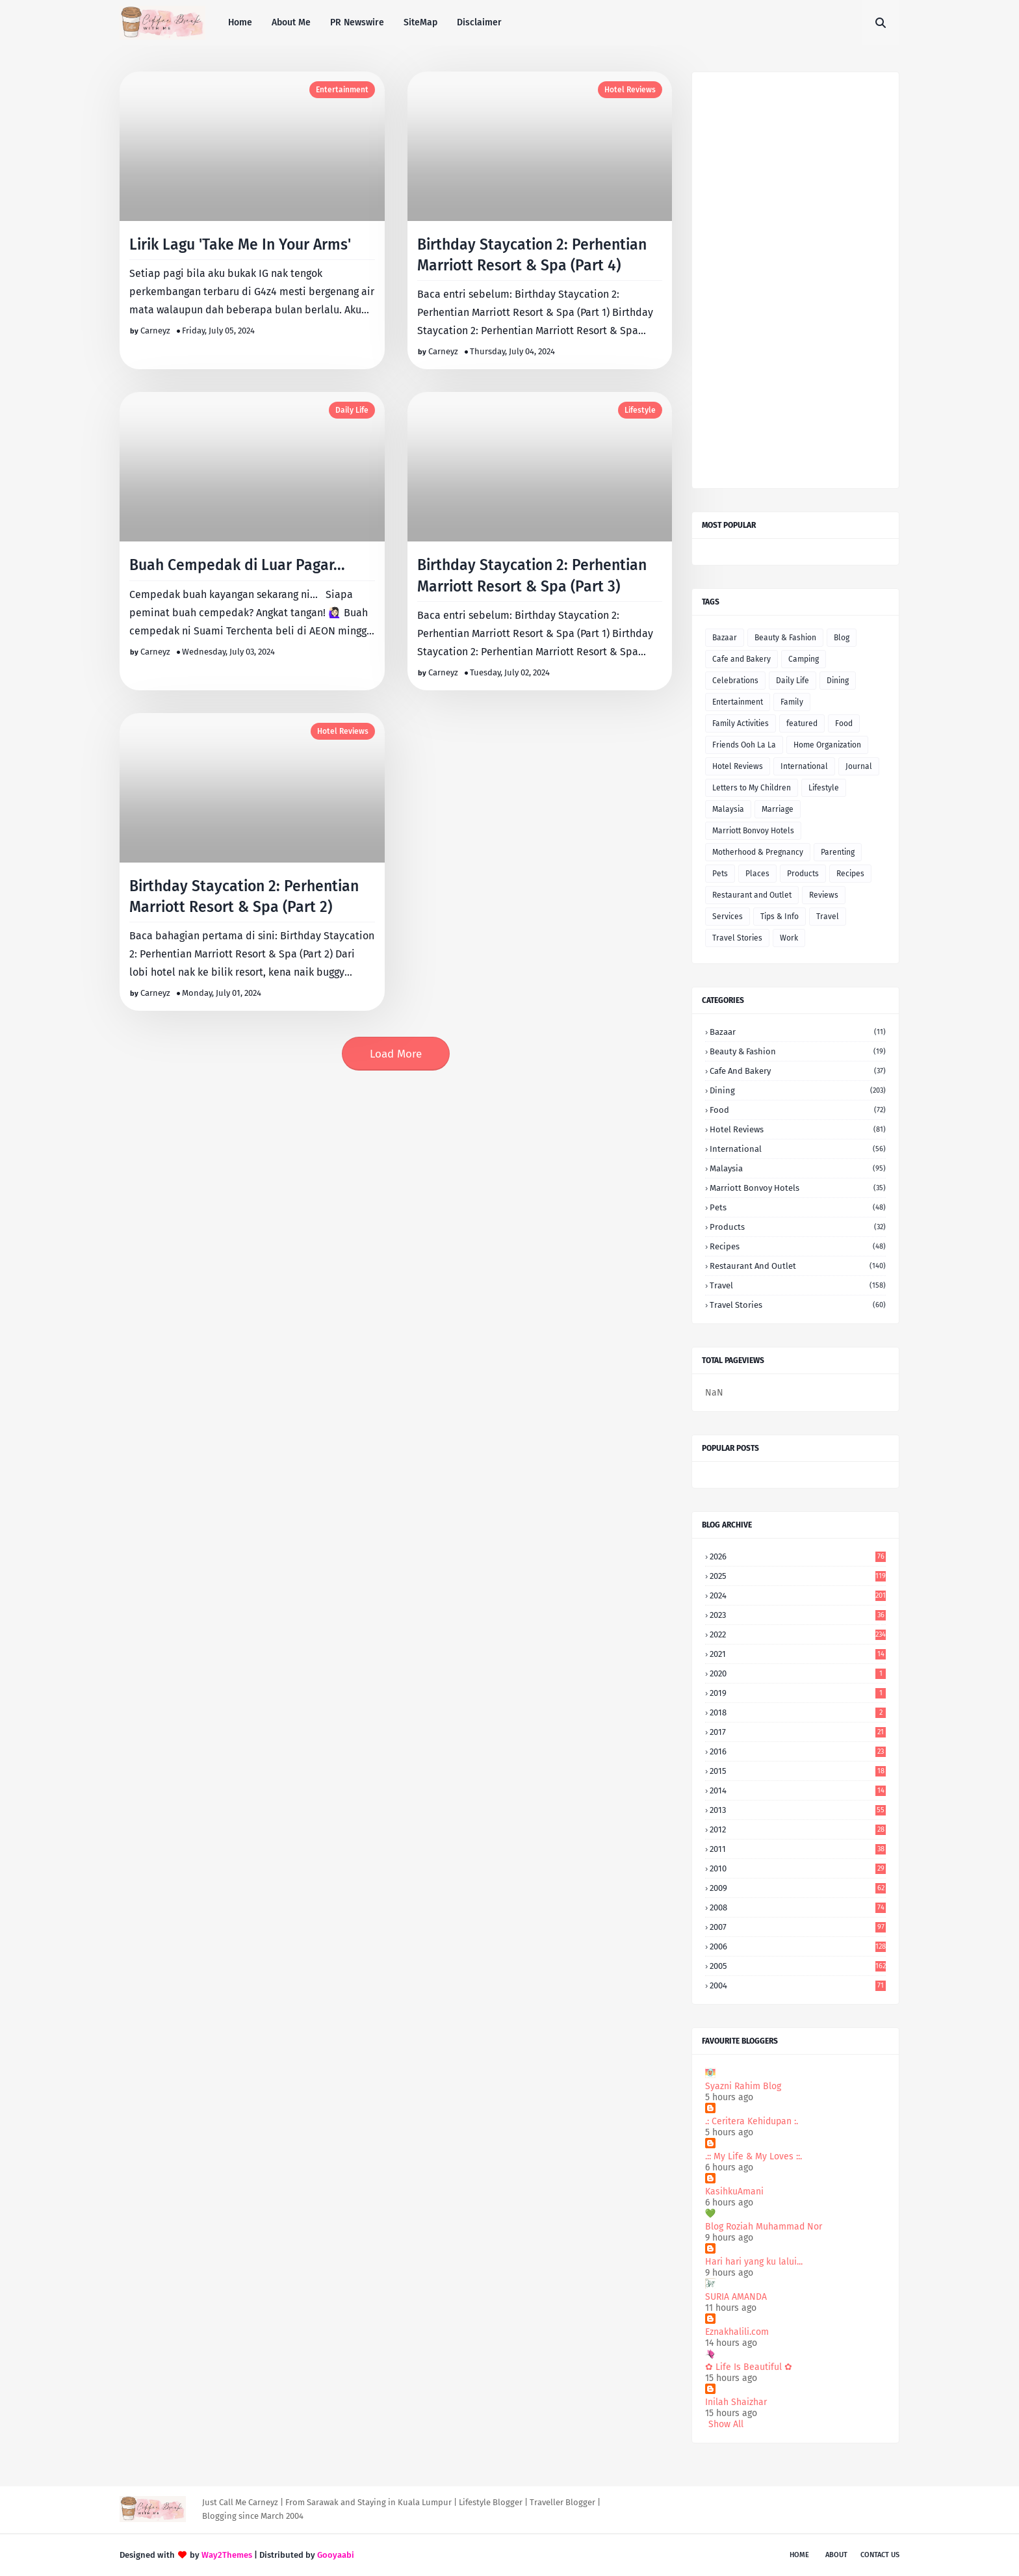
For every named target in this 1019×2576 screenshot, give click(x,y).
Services (727, 916)
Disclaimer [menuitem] (479, 22)
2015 (798, 1771)
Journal (858, 766)
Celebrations (735, 680)
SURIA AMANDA (736, 2296)
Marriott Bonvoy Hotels (753, 830)
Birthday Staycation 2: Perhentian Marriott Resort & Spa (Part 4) (532, 254)
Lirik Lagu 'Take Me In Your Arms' (240, 244)
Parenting (838, 852)
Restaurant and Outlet (752, 895)
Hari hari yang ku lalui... (754, 2261)
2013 (798, 1810)
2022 (798, 1634)
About (836, 2555)
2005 (798, 1966)
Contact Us (879, 2555)
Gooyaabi (335, 2555)
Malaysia (728, 809)
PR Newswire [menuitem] (357, 22)
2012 (798, 1829)
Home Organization (827, 744)
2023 (798, 1615)
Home (799, 2555)
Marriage (777, 809)
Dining (838, 680)
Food (844, 723)
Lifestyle (640, 410)
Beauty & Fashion (785, 637)
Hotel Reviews (630, 89)
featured (802, 723)
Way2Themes (226, 2555)
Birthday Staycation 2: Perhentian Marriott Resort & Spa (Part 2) (244, 896)
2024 (798, 1595)
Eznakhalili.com (737, 2331)
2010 (798, 1868)
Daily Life (351, 410)
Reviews (823, 895)
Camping (803, 659)
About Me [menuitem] (291, 22)
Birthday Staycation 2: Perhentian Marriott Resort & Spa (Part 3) (532, 575)
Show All (725, 2424)
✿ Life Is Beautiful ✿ (748, 2367)
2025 (798, 1576)
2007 (798, 1927)
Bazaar (724, 637)
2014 (798, 1790)
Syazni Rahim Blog (743, 2086)
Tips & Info (779, 916)
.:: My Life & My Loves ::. (753, 2156)
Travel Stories (737, 938)
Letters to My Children (751, 787)
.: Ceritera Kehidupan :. (751, 2121)
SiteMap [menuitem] (420, 22)
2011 (798, 1849)
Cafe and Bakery (741, 659)
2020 (798, 1673)
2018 (798, 1712)
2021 (798, 1654)
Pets (720, 873)
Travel (827, 916)
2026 (798, 1556)
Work (789, 938)
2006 (798, 1946)
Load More (396, 1054)
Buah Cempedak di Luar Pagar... (237, 565)
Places (757, 873)
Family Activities (740, 723)
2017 (798, 1732)
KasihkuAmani (734, 2191)
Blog (841, 637)
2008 (798, 1907)
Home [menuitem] (240, 22)
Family (791, 702)
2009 (798, 1888)
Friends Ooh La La (744, 744)
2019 (798, 1693)
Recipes (850, 873)
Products (803, 873)
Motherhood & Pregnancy (757, 852)
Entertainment (342, 89)
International (804, 766)
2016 (798, 1751)
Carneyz (155, 330)
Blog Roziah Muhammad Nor (763, 2226)
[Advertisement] (795, 280)
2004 (798, 1985)
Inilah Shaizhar (736, 2402)
